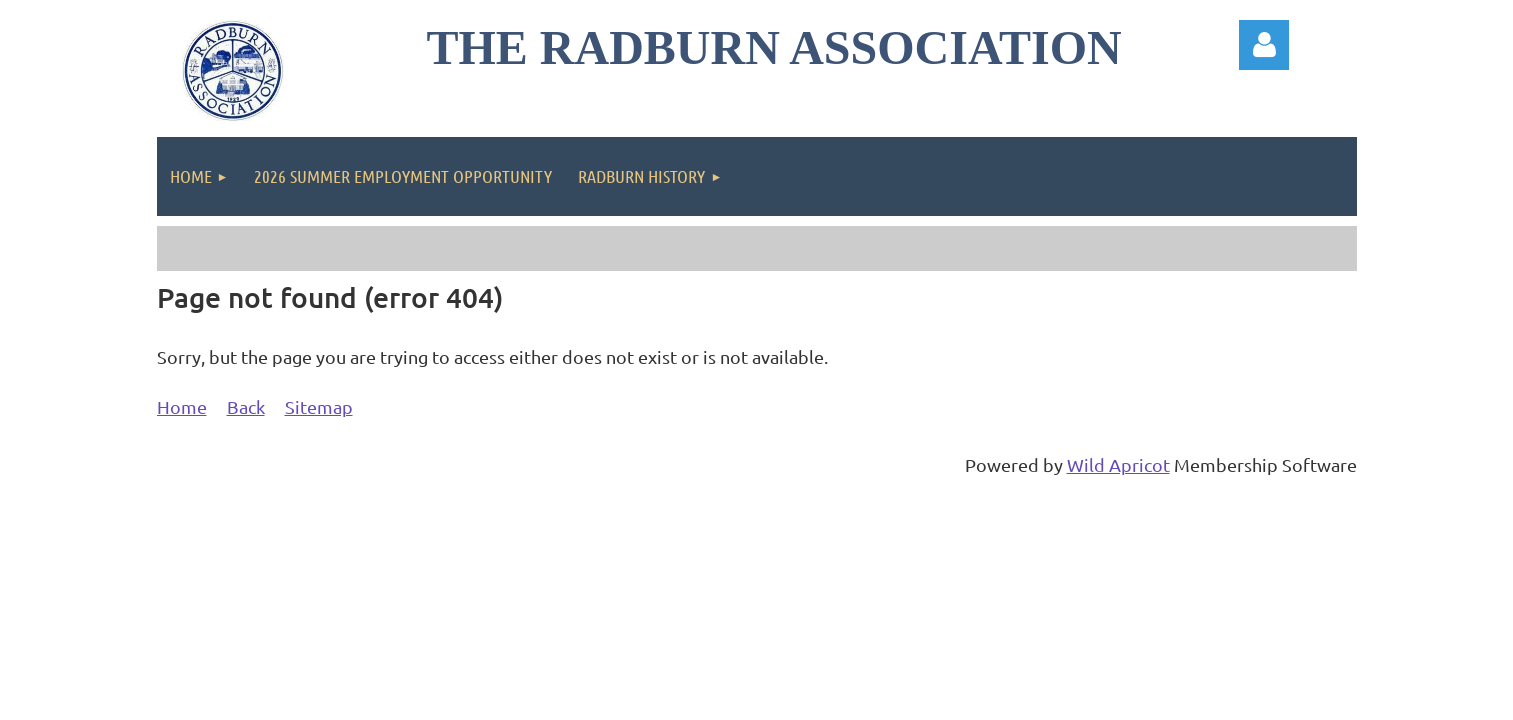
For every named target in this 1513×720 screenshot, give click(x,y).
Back (246, 406)
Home (182, 406)
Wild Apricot (1118, 464)
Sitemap (319, 406)
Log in (1264, 45)
